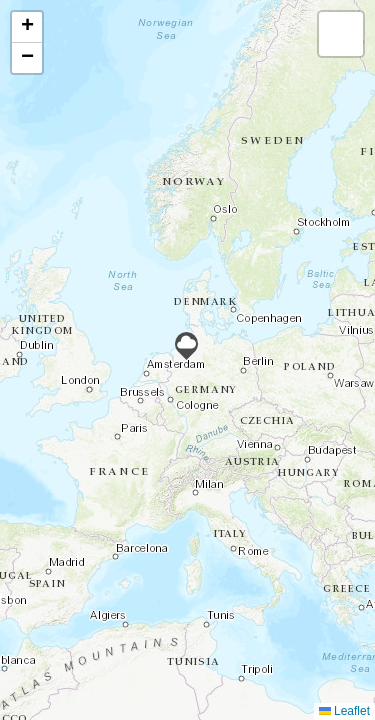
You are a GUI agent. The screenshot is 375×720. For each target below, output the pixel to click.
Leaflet (344, 711)
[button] (186, 346)
